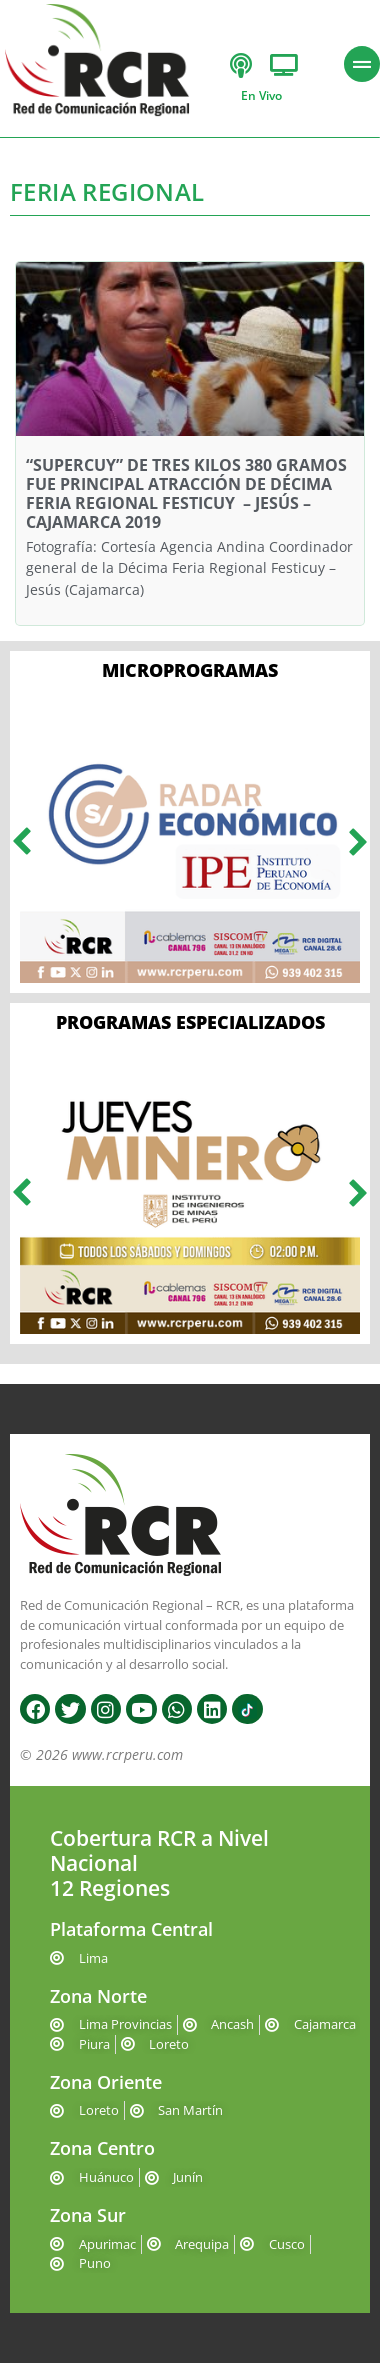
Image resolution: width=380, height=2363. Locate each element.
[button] (21, 841)
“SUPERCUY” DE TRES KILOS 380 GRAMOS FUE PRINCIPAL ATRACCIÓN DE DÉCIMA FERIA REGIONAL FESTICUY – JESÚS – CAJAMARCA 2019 (186, 494)
